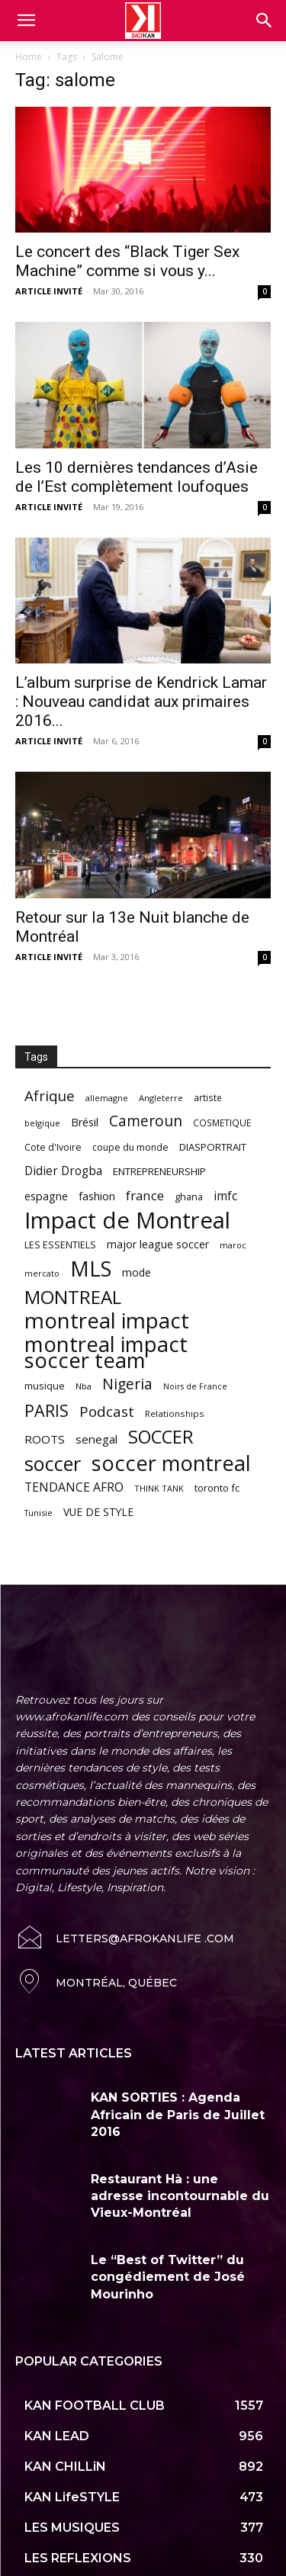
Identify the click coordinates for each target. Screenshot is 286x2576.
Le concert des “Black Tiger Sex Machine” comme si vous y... (127, 261)
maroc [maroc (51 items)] (233, 1245)
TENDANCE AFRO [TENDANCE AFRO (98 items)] (74, 1487)
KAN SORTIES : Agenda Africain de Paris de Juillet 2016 (178, 2114)
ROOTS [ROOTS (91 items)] (44, 1439)
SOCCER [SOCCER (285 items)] (161, 1437)
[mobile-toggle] (26, 20)
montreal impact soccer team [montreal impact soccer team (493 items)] (106, 1352)
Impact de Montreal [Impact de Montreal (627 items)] (127, 1221)
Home (28, 56)
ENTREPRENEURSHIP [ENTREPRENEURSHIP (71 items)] (159, 1171)
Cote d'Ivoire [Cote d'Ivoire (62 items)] (53, 1147)
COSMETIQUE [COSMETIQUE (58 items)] (222, 1122)
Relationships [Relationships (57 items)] (174, 1413)
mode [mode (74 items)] (136, 1272)
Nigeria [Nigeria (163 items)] (127, 1384)
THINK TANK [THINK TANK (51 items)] (159, 1488)
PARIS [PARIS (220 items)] (46, 1410)
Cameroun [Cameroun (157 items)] (145, 1121)
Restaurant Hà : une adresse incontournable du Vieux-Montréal (180, 2196)
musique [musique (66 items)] (44, 1385)
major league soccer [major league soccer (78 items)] (158, 1244)
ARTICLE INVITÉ (48, 291)
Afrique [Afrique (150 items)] (49, 1096)
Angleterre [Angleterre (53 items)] (161, 1097)
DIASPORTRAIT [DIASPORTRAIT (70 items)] (212, 1147)
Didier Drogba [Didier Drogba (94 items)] (63, 1171)
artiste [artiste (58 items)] (208, 1097)
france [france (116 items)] (145, 1195)
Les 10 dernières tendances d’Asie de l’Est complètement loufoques (136, 477)
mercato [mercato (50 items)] (41, 1273)
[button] (264, 20)
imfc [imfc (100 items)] (225, 1196)
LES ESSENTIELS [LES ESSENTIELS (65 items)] (60, 1244)
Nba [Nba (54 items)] (84, 1386)
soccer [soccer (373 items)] (52, 1464)
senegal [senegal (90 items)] (96, 1439)
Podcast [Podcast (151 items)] (106, 1412)
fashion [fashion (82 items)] (97, 1196)
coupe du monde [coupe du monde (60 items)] (130, 1147)
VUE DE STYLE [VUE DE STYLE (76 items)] (98, 1512)
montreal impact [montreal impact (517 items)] (106, 1320)
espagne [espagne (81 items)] (46, 1196)
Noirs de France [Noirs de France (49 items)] (195, 1386)
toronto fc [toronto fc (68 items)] (216, 1488)
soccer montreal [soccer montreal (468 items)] (171, 1463)
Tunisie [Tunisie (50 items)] (38, 1512)
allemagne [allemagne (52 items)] (106, 1097)
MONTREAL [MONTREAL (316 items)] (72, 1297)
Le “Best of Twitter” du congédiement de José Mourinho (168, 2277)
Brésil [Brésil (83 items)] (84, 1122)
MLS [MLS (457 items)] (90, 1269)
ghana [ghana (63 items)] (189, 1196)
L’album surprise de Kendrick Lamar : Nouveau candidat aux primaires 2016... (141, 701)
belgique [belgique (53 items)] (42, 1123)
